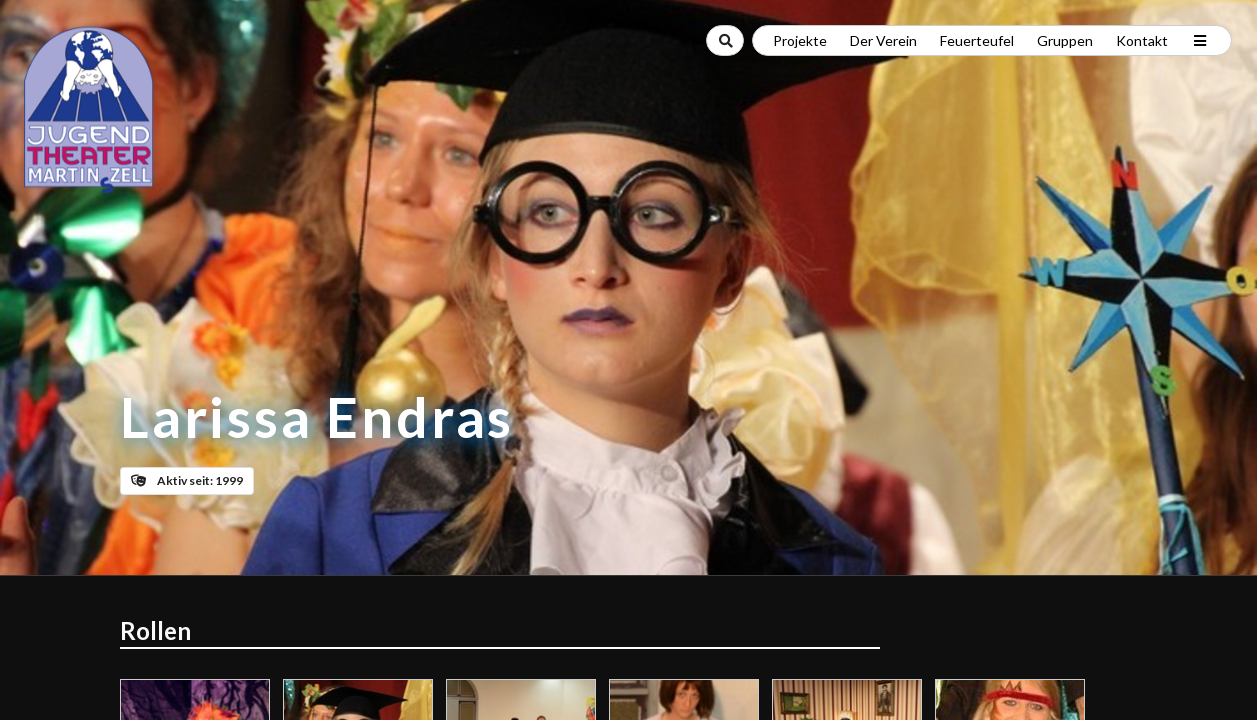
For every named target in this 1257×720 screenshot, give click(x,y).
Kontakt (1142, 40)
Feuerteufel (977, 40)
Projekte (800, 40)
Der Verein (883, 40)
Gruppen (1065, 40)
